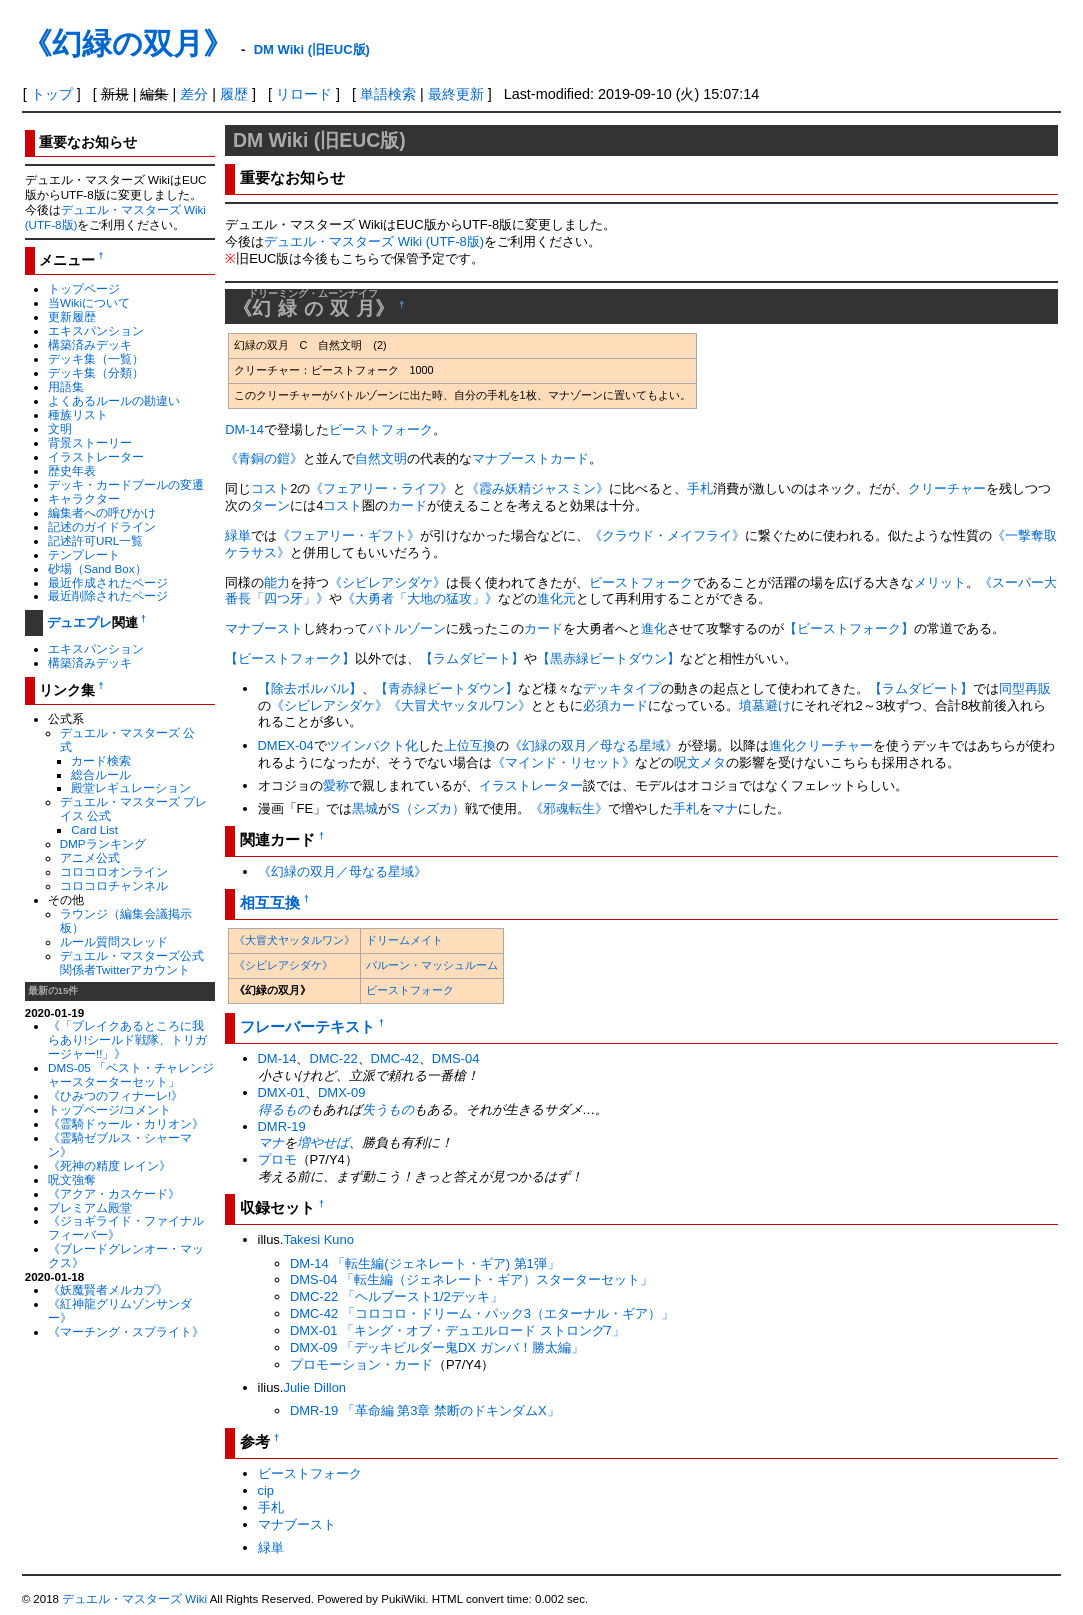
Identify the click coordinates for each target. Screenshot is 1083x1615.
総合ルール (101, 774)
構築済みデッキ (90, 344)
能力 (277, 582)
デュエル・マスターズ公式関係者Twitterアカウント (132, 962)
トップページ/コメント (109, 1109)
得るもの (284, 1109)
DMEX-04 (286, 745)
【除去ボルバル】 (310, 688)
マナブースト (511, 458)
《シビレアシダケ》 (387, 582)
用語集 (66, 386)
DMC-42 (395, 1058)
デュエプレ (79, 622)
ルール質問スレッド (114, 941)
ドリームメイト (404, 940)
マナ (725, 808)
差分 (194, 94)
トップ (52, 94)
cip (266, 1490)
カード (569, 458)
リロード (304, 94)
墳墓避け (765, 705)
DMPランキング (103, 843)
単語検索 (388, 94)
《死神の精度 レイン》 (109, 1165)
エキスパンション (96, 330)
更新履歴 (72, 316)
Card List (94, 829)
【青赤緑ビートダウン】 (446, 688)
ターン (270, 505)
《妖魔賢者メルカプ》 (108, 1289)
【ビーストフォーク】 (849, 628)
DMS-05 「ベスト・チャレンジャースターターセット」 (131, 1074)
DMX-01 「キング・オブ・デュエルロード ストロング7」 (457, 1330)
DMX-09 (342, 1092)
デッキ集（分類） (96, 372)
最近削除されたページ (108, 595)
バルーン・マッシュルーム (432, 965)
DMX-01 (282, 1092)
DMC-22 (333, 1058)
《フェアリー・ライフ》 (381, 488)
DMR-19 (282, 1126)
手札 (700, 488)
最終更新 (456, 94)
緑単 (238, 535)
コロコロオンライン (114, 871)
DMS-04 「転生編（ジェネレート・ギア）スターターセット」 (471, 1279)
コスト (270, 488)
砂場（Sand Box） (97, 568)
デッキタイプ (622, 688)
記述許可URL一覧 (95, 540)
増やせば (323, 1142)
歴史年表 (72, 470)
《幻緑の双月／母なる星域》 (593, 745)
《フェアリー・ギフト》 (348, 535)
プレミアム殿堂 (90, 1207)
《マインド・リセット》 (563, 762)
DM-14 (244, 429)
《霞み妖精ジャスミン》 (537, 488)
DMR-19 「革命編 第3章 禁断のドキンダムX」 (425, 1410)
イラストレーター (96, 456)
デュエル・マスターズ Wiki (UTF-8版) (374, 241)
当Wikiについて (89, 302)
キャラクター (84, 498)
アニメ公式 (90, 857)
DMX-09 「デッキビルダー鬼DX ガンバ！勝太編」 (437, 1347)
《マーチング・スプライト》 (126, 1331)
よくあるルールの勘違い (114, 400)
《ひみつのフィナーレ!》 (115, 1095)
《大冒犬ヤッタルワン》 (459, 705)
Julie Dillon (314, 1387)
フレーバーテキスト (307, 1026)
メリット (940, 582)
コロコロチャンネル (114, 885)
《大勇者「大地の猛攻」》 (420, 598)
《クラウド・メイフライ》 (667, 535)
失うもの (388, 1109)
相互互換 (270, 902)
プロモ (277, 1159)
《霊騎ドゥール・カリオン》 (126, 1123)
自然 (368, 458)
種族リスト (78, 414)
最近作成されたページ (108, 582)
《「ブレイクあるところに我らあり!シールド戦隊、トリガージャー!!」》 (127, 1039)
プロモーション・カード (361, 1364)
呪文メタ (700, 762)
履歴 (234, 94)
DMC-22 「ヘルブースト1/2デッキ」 (396, 1296)
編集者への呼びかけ (102, 512)
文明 (60, 428)
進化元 (556, 598)
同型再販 (1025, 688)
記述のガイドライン (102, 526)
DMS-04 (456, 1058)
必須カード (615, 705)
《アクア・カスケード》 (114, 1193)
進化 (654, 628)
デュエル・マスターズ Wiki (134, 1599)
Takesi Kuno (318, 1239)
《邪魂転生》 (569, 808)
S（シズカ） (428, 808)
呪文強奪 (72, 1179)
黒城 (365, 808)
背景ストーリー (90, 442)
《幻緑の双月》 (127, 43)
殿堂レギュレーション (131, 787)
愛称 (336, 785)
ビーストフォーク (381, 429)
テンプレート (84, 554)
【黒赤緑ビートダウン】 (608, 658)
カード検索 (101, 760)
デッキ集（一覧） (96, 358)
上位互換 (470, 745)
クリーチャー (947, 488)
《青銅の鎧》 (264, 458)
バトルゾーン (407, 628)
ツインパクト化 (372, 745)
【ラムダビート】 (472, 658)
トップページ (84, 288)
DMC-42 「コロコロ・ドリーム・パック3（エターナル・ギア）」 (482, 1313)
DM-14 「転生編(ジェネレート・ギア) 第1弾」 (425, 1263)
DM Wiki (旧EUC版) (312, 49)
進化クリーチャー (821, 745)
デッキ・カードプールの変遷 (126, 484)
